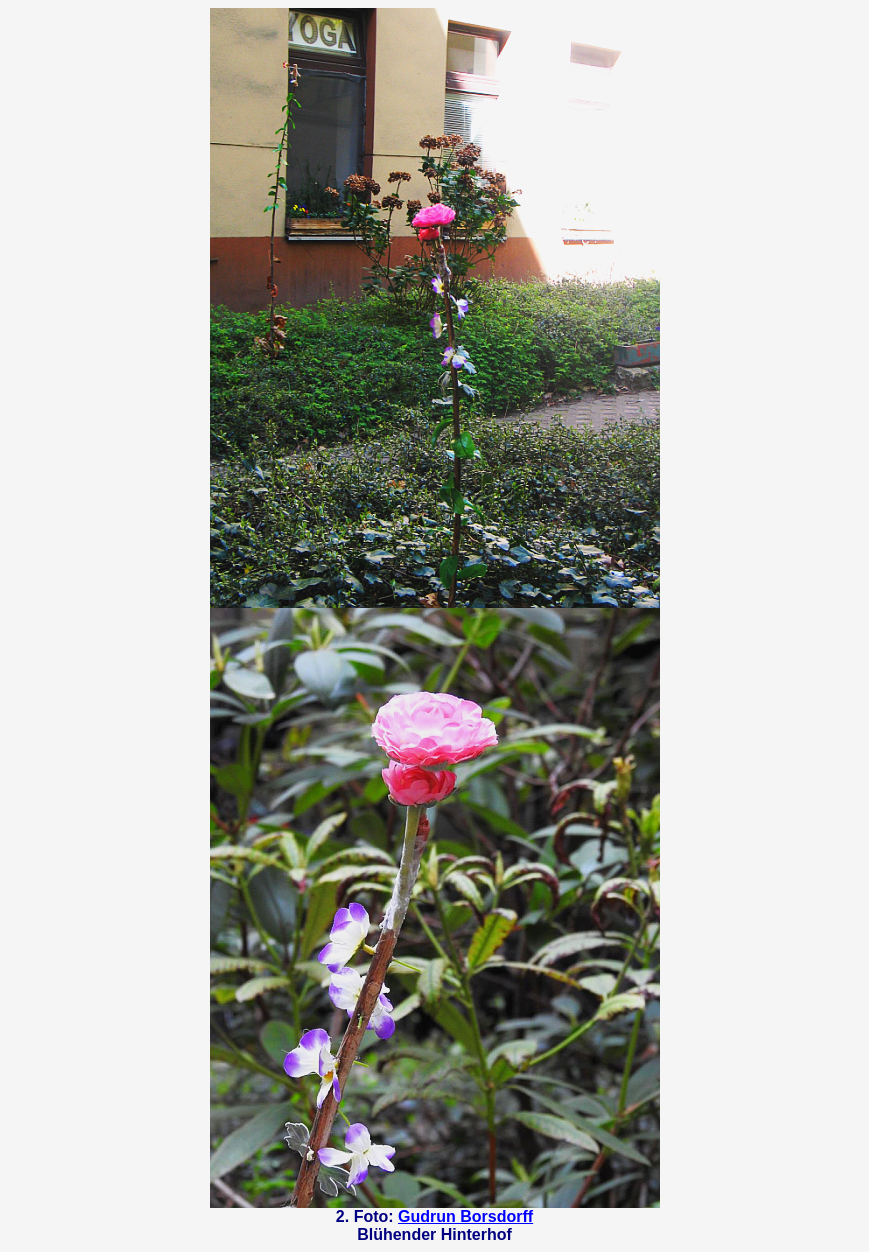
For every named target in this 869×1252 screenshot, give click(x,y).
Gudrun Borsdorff (465, 1216)
